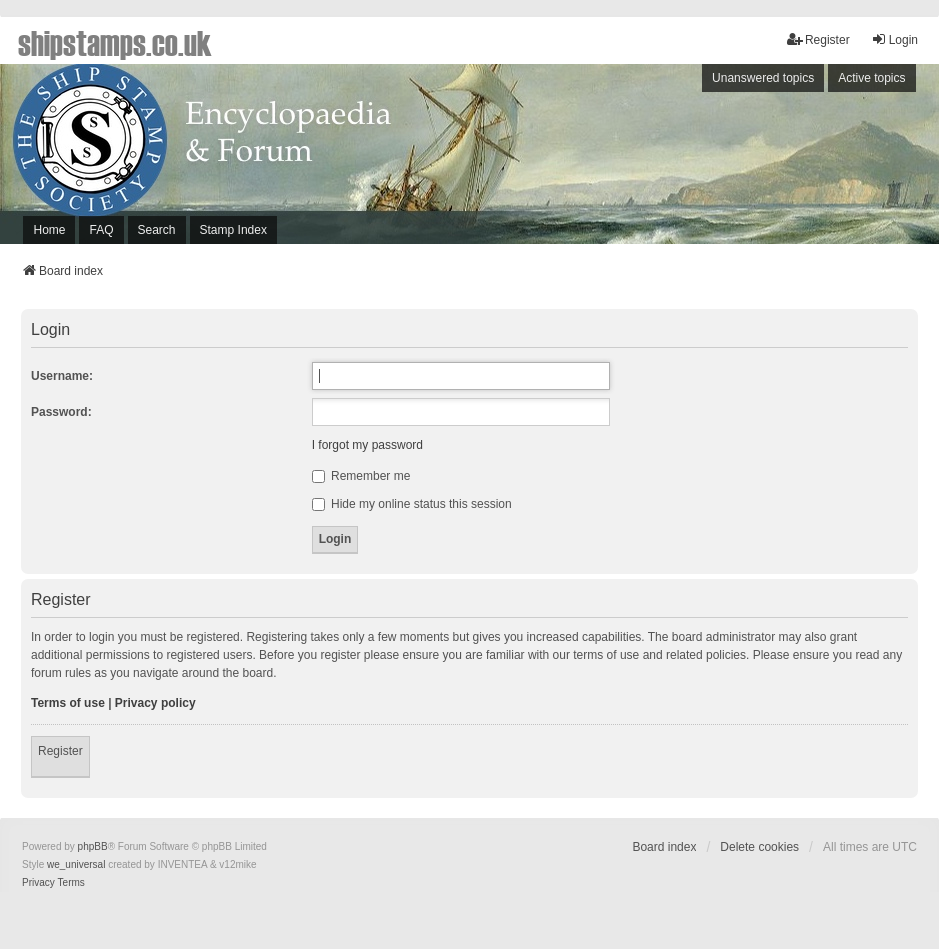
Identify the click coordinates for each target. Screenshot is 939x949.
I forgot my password (367, 445)
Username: (62, 376)
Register (60, 751)
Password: (61, 412)
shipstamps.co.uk (115, 42)
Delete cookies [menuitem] (759, 847)
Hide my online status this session (412, 504)
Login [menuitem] (894, 39)
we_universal (76, 864)
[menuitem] (38, 883)
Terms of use (68, 703)
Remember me (361, 476)
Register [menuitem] (818, 39)
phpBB (93, 846)
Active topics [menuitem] (871, 78)
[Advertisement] (677, 159)
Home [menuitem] (49, 230)
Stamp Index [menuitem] (233, 230)
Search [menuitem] (157, 230)
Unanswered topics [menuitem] (763, 78)
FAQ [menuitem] (101, 230)
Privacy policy (155, 703)
